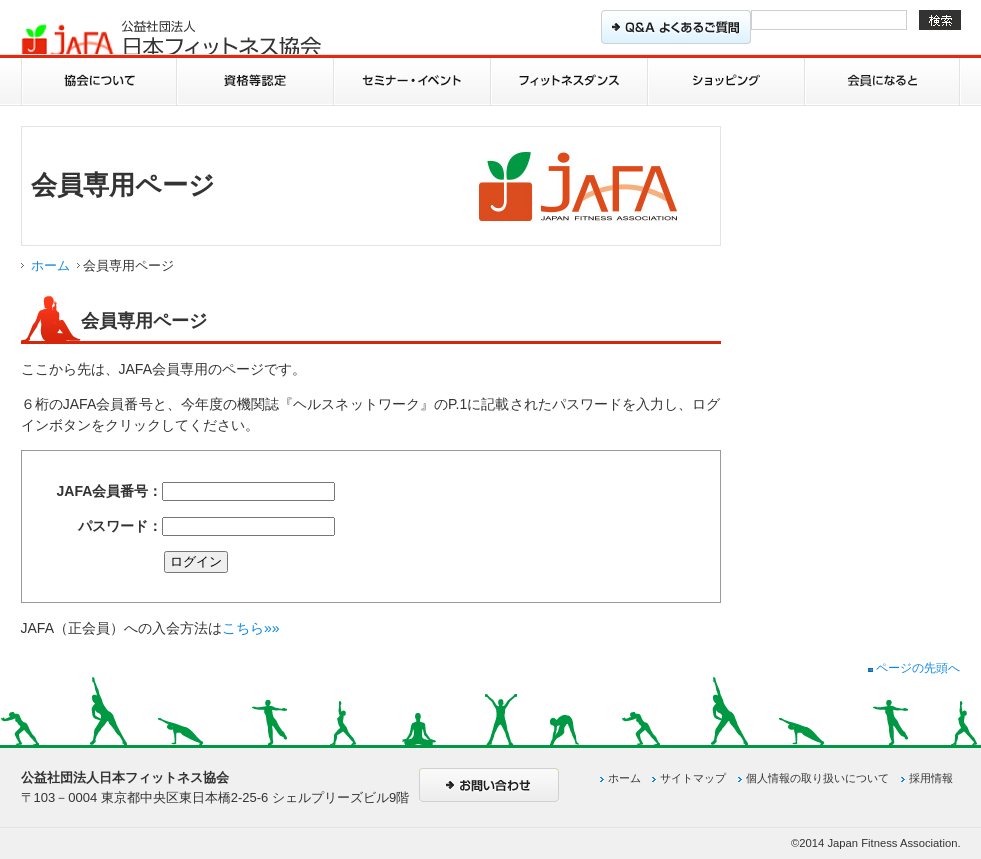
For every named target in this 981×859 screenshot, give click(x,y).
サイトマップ (693, 778)
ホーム (50, 265)
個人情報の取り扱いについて (817, 778)
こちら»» (251, 628)
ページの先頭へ (914, 668)
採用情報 (931, 778)
